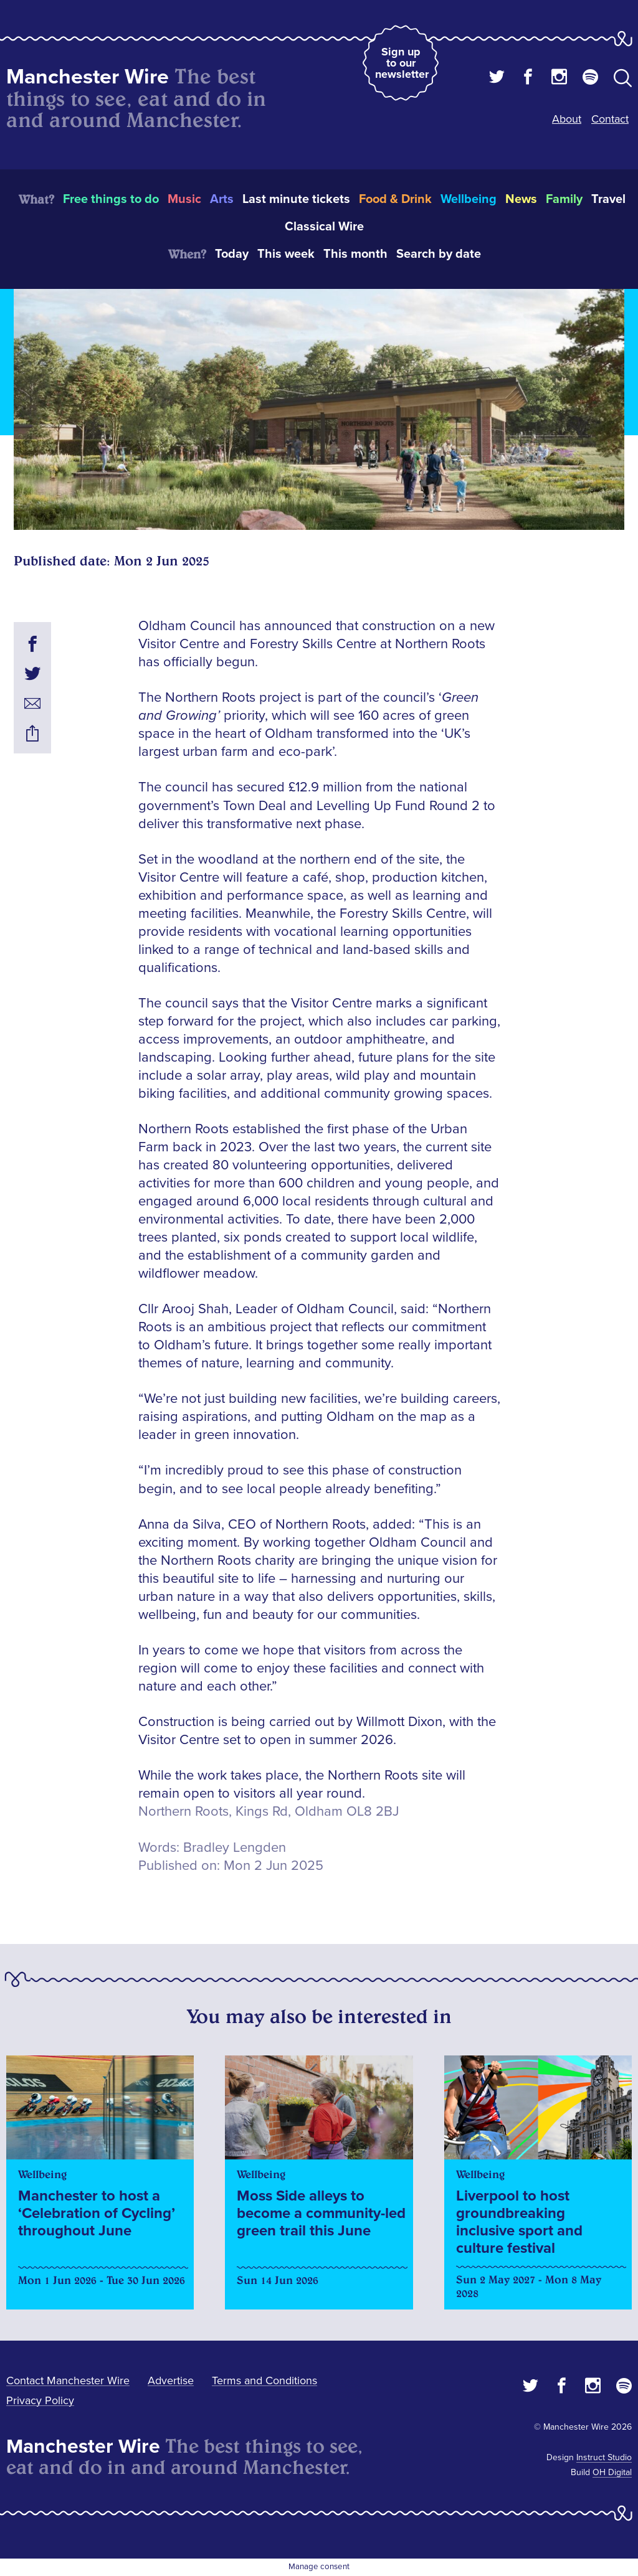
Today (232, 254)
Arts (222, 199)
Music (184, 199)
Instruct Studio (604, 2457)
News (521, 199)
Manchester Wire (87, 77)
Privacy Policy (40, 2400)
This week (286, 254)
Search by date (438, 254)
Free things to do (111, 199)
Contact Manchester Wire (68, 2380)
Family (564, 199)
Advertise (171, 2380)
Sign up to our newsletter (402, 63)
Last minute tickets (296, 199)
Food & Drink (395, 199)
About (566, 119)
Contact (610, 119)
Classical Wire (324, 226)
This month (355, 254)
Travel (608, 199)
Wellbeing (468, 199)
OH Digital (612, 2472)
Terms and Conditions (264, 2380)
